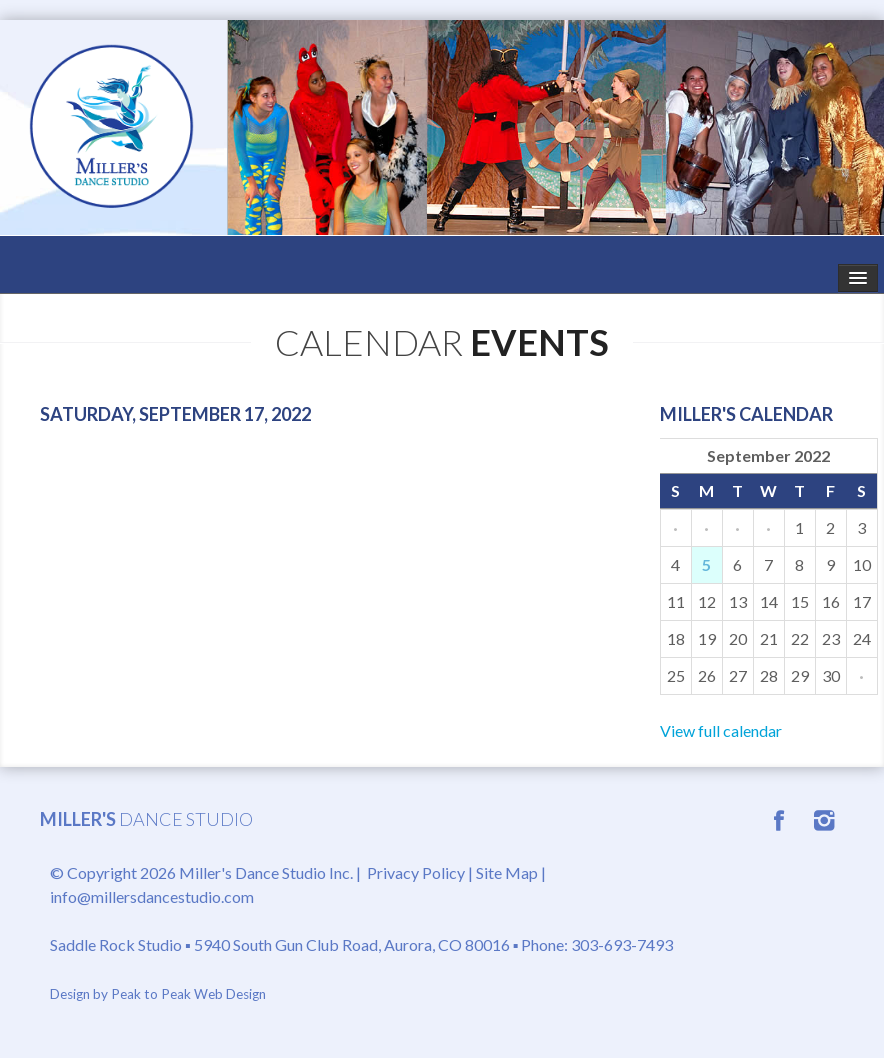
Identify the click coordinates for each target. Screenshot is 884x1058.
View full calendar (721, 730)
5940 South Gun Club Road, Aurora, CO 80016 (352, 944)
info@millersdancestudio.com (152, 896)
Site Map (507, 872)
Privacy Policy (416, 872)
